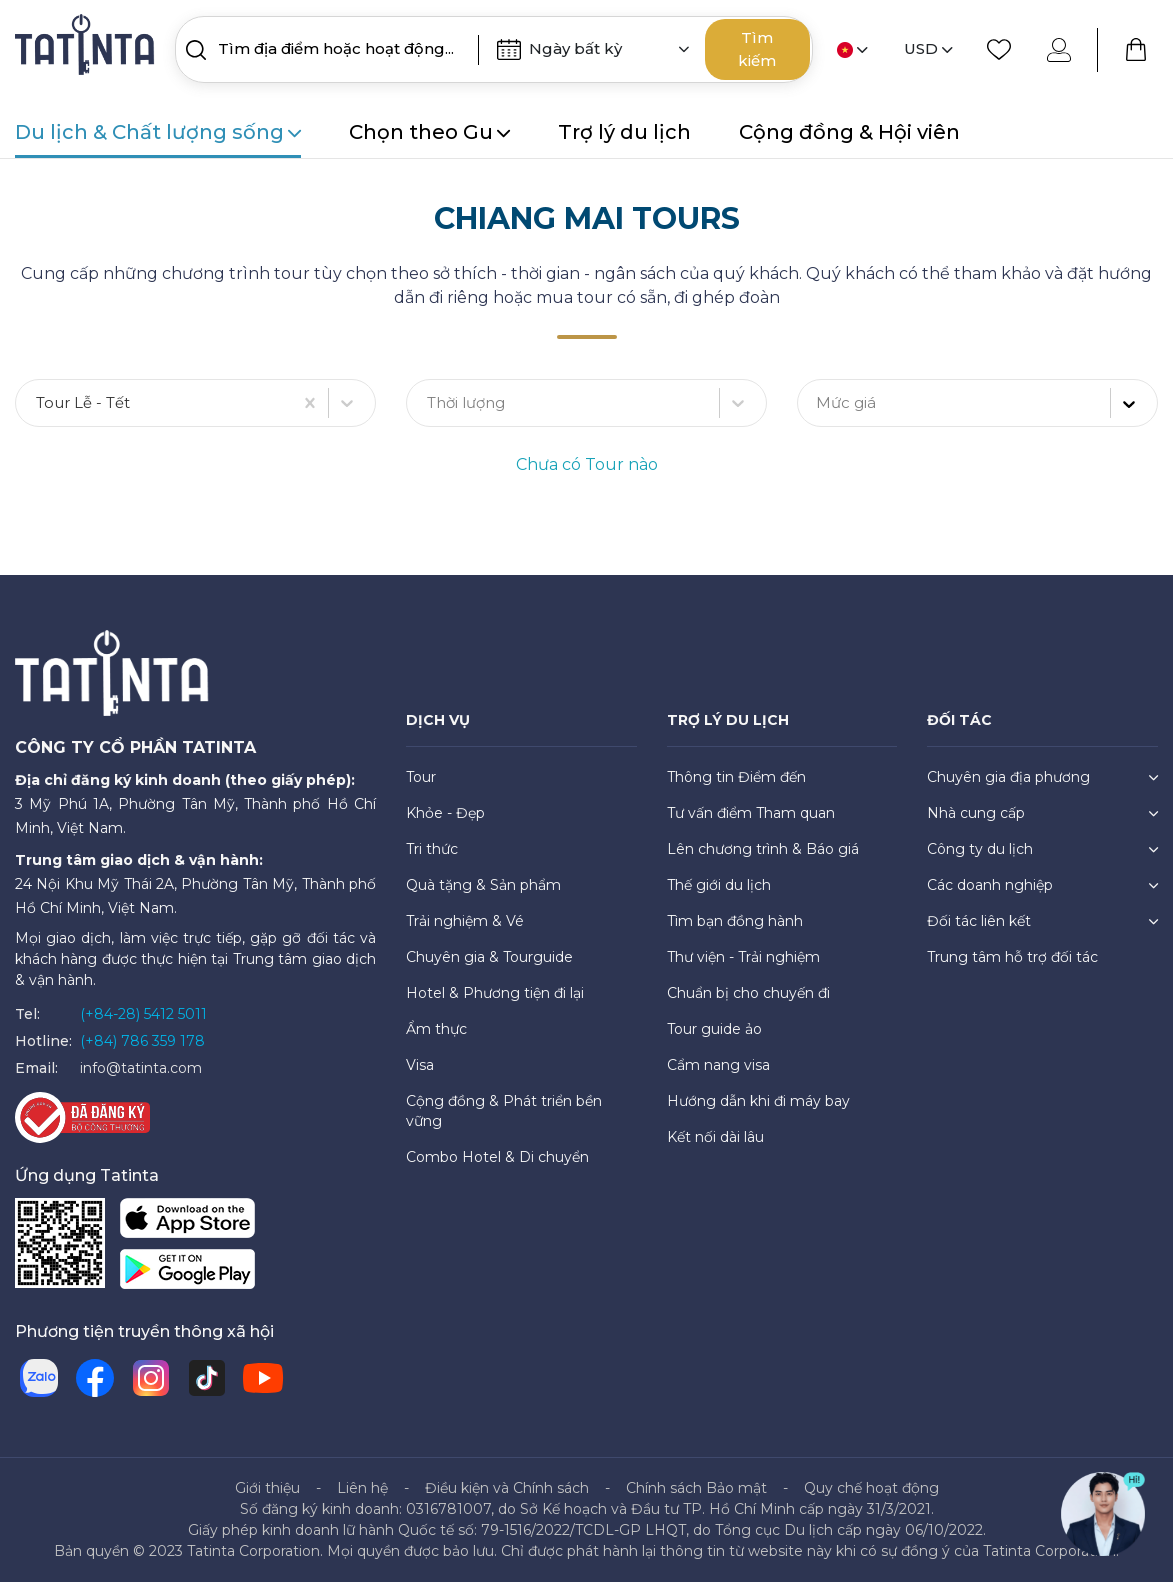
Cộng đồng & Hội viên (849, 132)
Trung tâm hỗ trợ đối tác (1012, 959)
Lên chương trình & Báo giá (763, 851)
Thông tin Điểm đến (736, 779)
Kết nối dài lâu (715, 1139)
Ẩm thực (436, 1031)
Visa (420, 1067)
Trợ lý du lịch (624, 132)
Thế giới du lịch (719, 887)
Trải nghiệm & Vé (465, 923)
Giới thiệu (267, 1490)
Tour (421, 779)
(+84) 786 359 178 (142, 1043)
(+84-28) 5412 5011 (143, 1016)
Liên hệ (362, 1490)
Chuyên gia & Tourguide (489, 959)
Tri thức (432, 851)
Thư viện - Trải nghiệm (743, 959)
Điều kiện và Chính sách (507, 1490)
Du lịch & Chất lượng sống (158, 132)
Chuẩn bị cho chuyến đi (748, 995)
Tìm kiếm (757, 49)
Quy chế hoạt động (871, 1490)
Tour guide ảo (714, 1031)
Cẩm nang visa (718, 1067)
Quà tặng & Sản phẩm (483, 887)
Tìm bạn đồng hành (735, 923)
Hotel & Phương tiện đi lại (495, 995)
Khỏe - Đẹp (445, 815)
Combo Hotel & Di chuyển (497, 1159)
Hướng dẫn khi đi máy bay (758, 1103)
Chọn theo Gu (429, 132)
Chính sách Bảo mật (696, 1490)
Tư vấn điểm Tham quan (751, 815)
